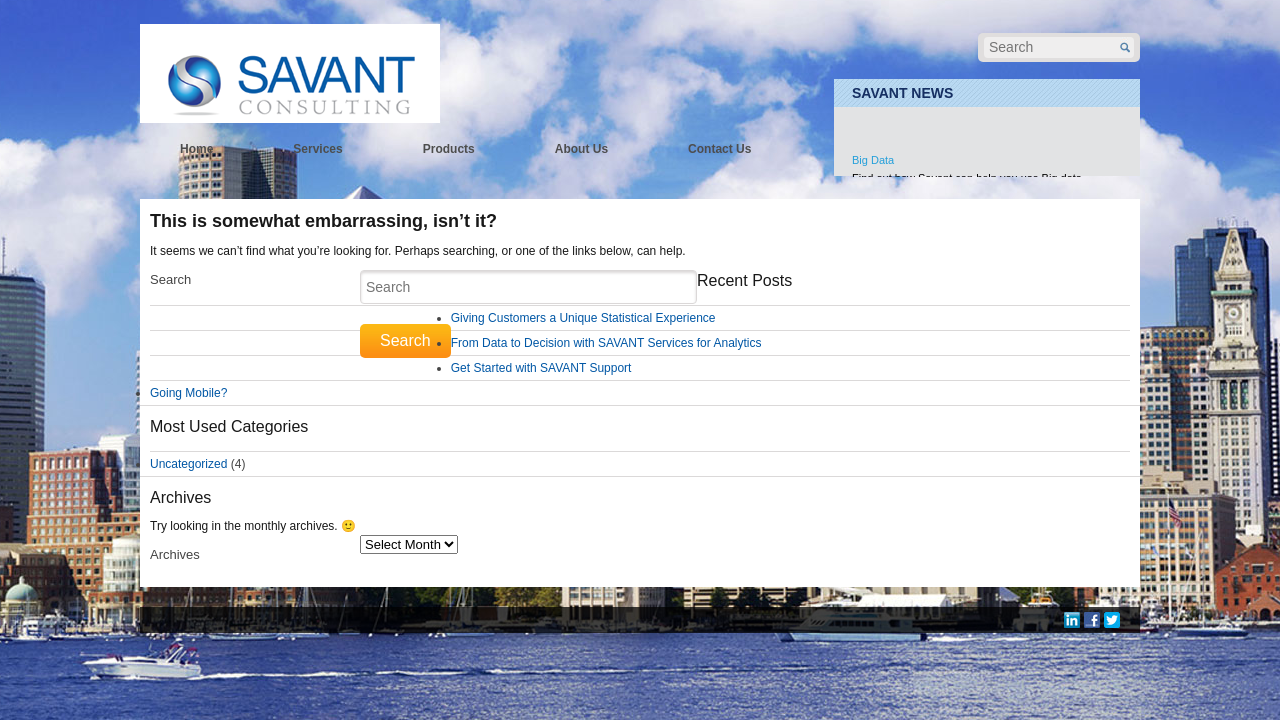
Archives (175, 554)
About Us (581, 149)
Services (317, 149)
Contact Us (719, 149)
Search (170, 279)
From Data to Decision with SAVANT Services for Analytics (606, 343)
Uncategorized (188, 464)
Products (449, 149)
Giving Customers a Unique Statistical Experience (583, 318)
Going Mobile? (188, 393)
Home (196, 149)
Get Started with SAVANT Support (541, 368)
